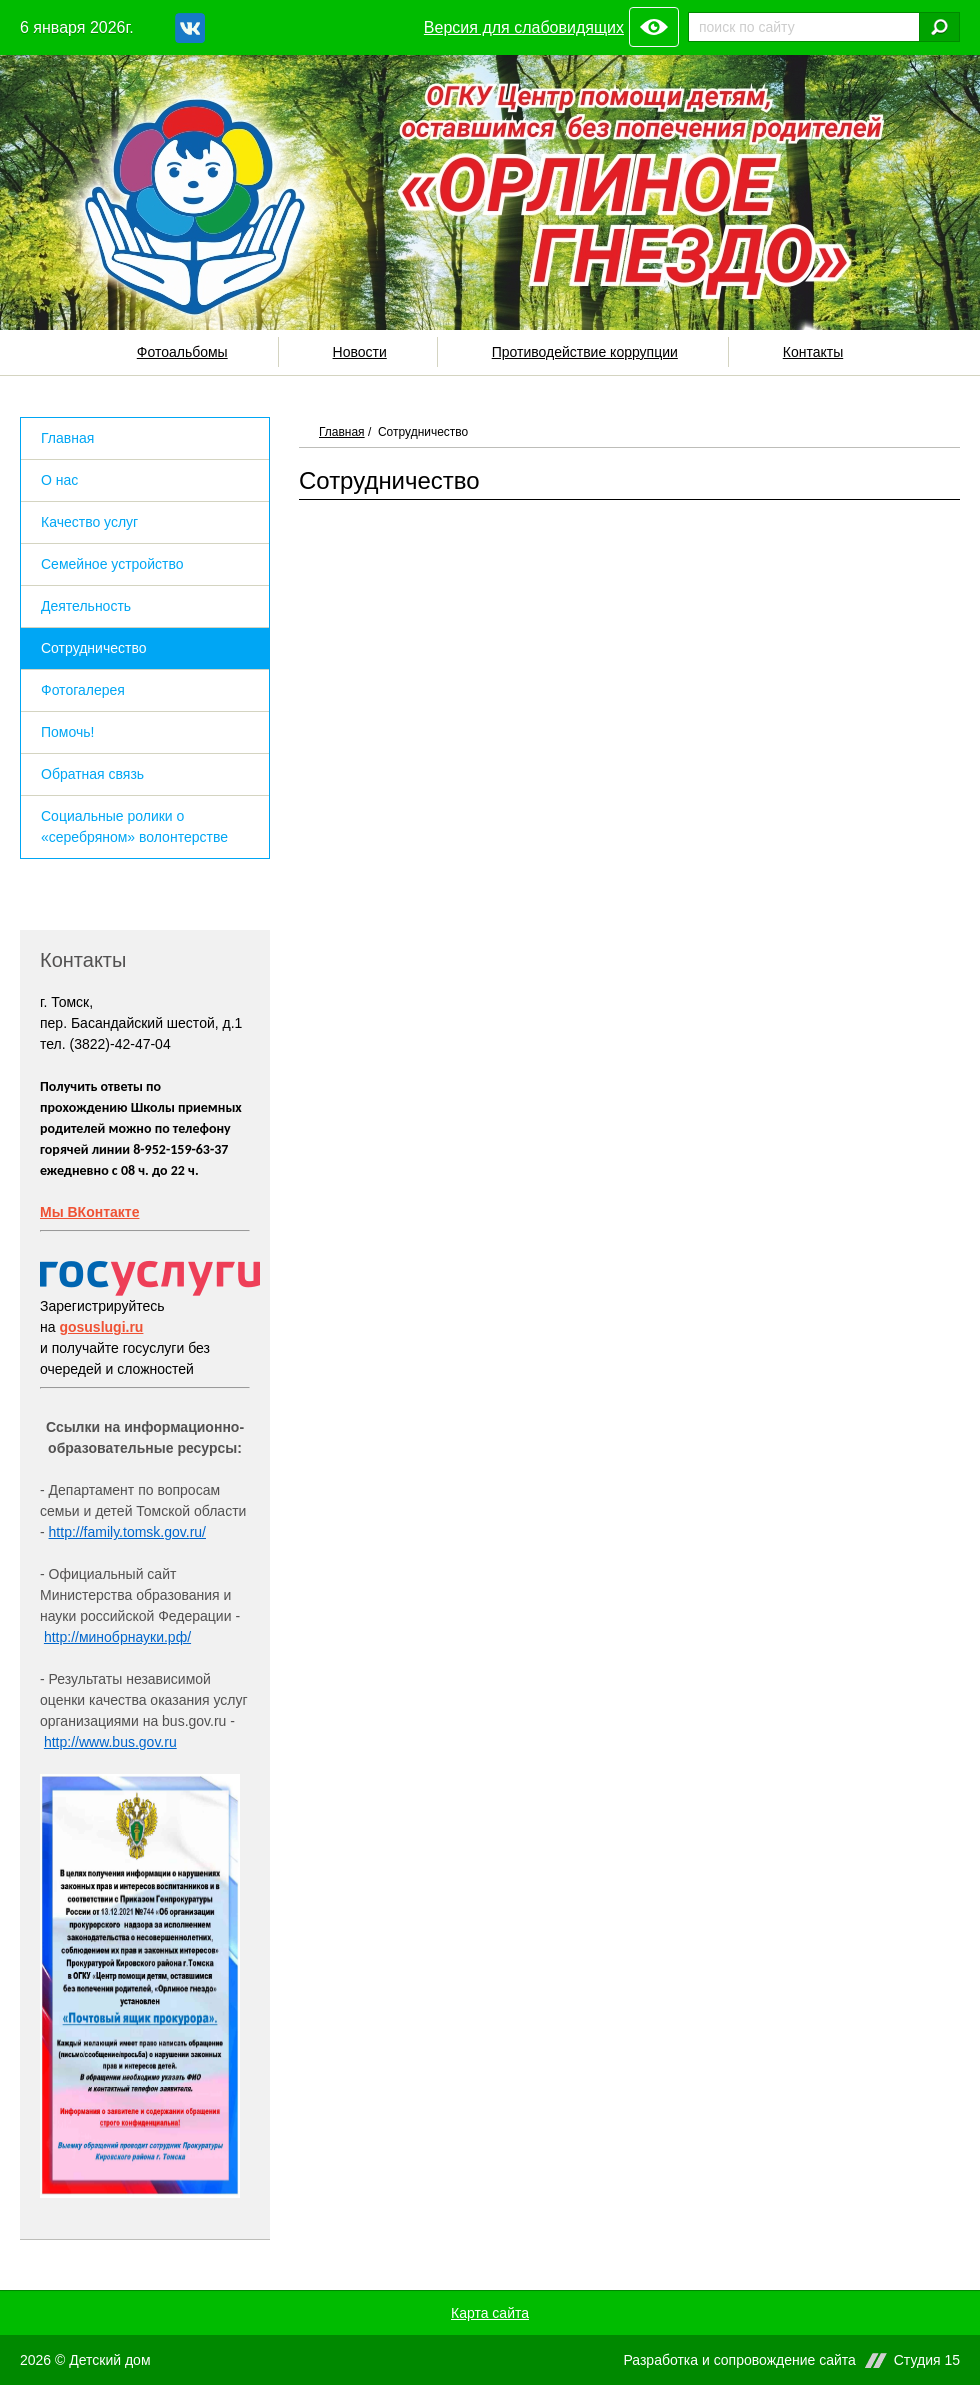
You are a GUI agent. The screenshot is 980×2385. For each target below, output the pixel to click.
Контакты (813, 352)
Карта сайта (490, 2313)
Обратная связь (92, 774)
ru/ (198, 1532)
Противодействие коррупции (585, 352)
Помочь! (67, 732)
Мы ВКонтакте (89, 1212)
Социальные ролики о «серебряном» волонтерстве (134, 826)
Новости (360, 352)
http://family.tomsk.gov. (119, 1532)
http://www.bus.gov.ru (110, 1742)
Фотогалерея (83, 690)
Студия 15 (927, 2360)
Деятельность (86, 606)
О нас (59, 480)
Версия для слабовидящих (524, 27)
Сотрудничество (93, 648)
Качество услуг (89, 522)
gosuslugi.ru (101, 1327)
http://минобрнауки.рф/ (117, 1637)
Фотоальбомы (182, 352)
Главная (342, 432)
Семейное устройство (112, 564)
